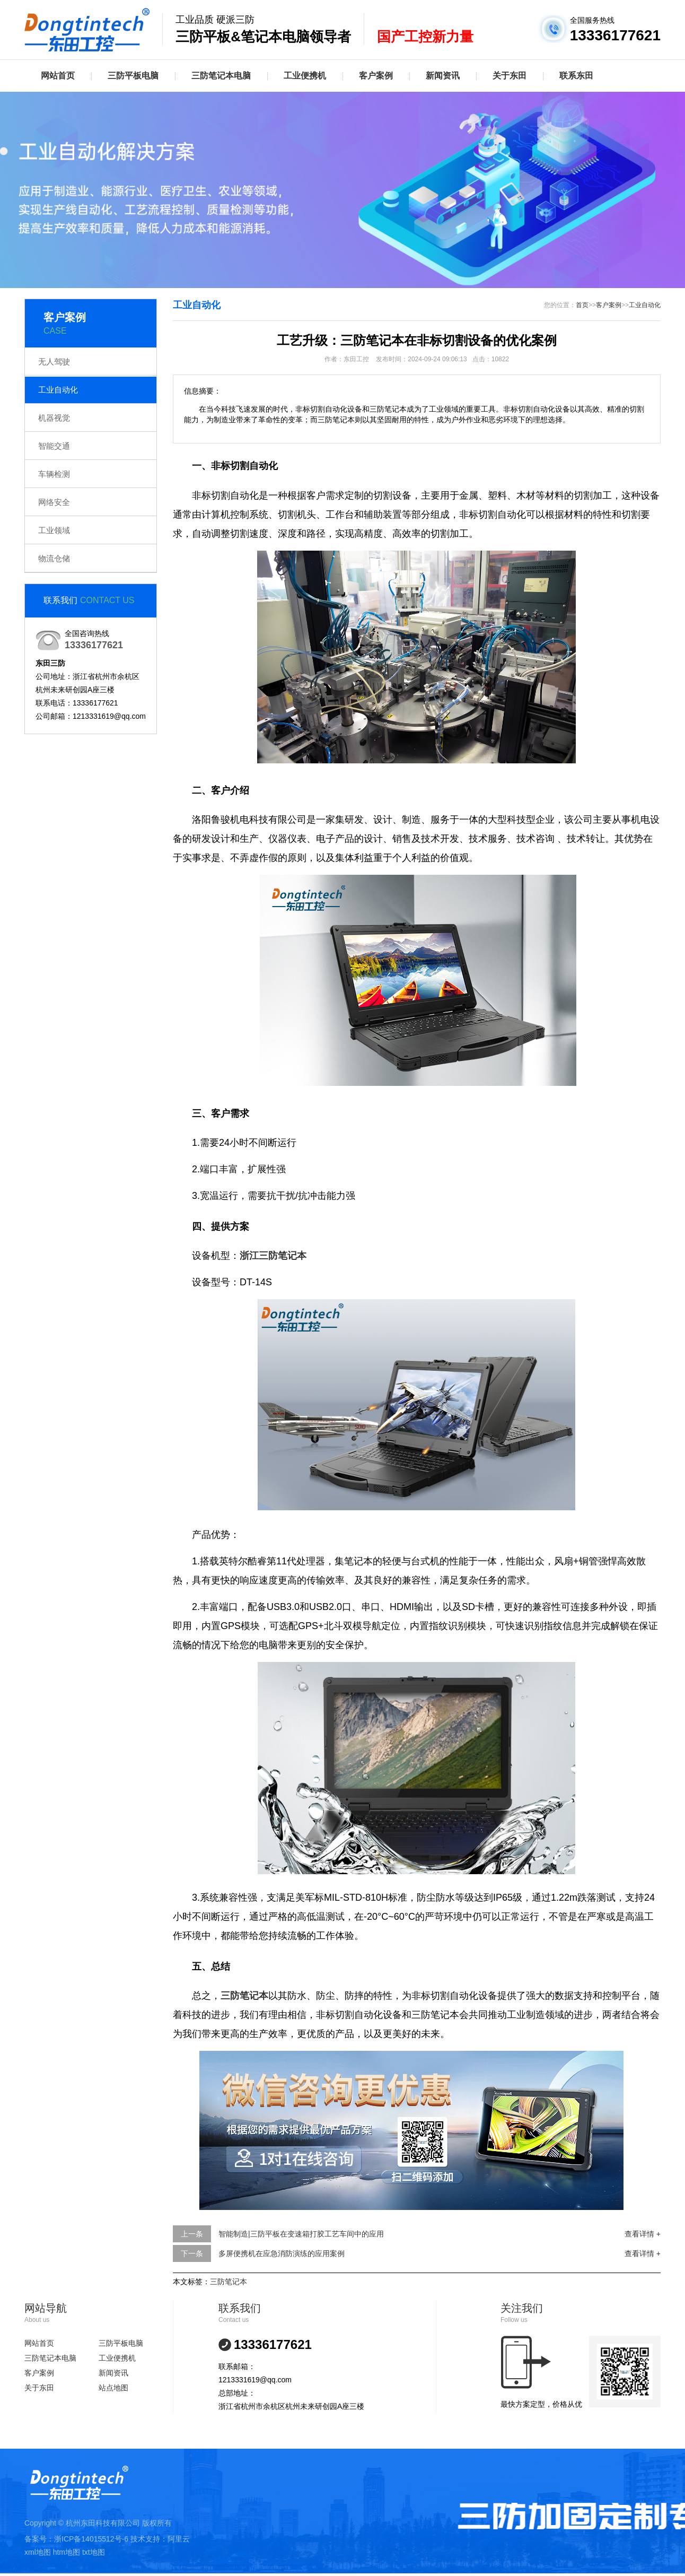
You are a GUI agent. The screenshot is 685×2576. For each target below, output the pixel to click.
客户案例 (376, 75)
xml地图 (37, 2552)
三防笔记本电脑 (221, 75)
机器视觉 (54, 417)
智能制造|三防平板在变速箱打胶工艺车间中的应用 (301, 2234)
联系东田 (576, 75)
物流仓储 (54, 558)
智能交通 (54, 445)
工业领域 (54, 530)
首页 (582, 305)
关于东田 (509, 75)
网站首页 (58, 75)
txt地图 (93, 2552)
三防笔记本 (228, 2281)
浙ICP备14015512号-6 (91, 2539)
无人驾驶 (54, 361)
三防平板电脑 (133, 75)
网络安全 (54, 502)
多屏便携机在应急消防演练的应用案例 (281, 2253)
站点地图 (113, 2387)
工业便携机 (305, 75)
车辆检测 (54, 473)
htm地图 (66, 2552)
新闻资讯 (443, 75)
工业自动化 (58, 389)
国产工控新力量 (425, 37)
